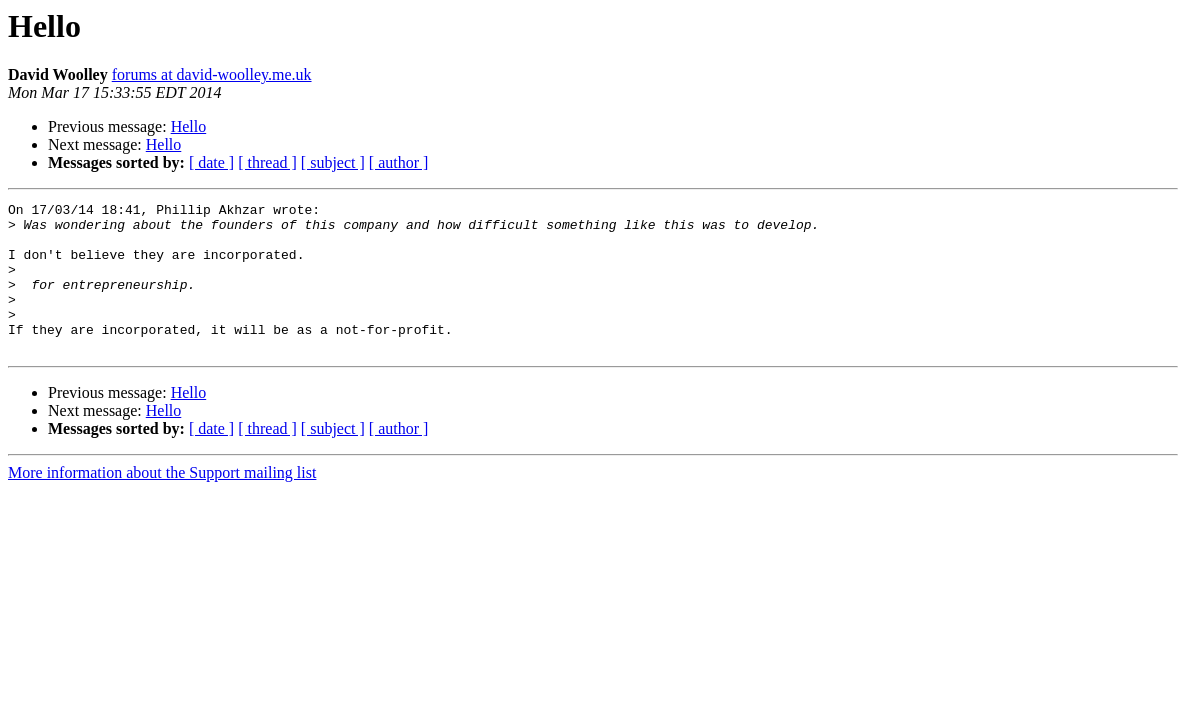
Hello (189, 126)
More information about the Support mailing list (162, 502)
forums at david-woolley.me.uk (212, 74)
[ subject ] (333, 162)
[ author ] (399, 162)
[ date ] (211, 162)
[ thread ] (267, 162)
